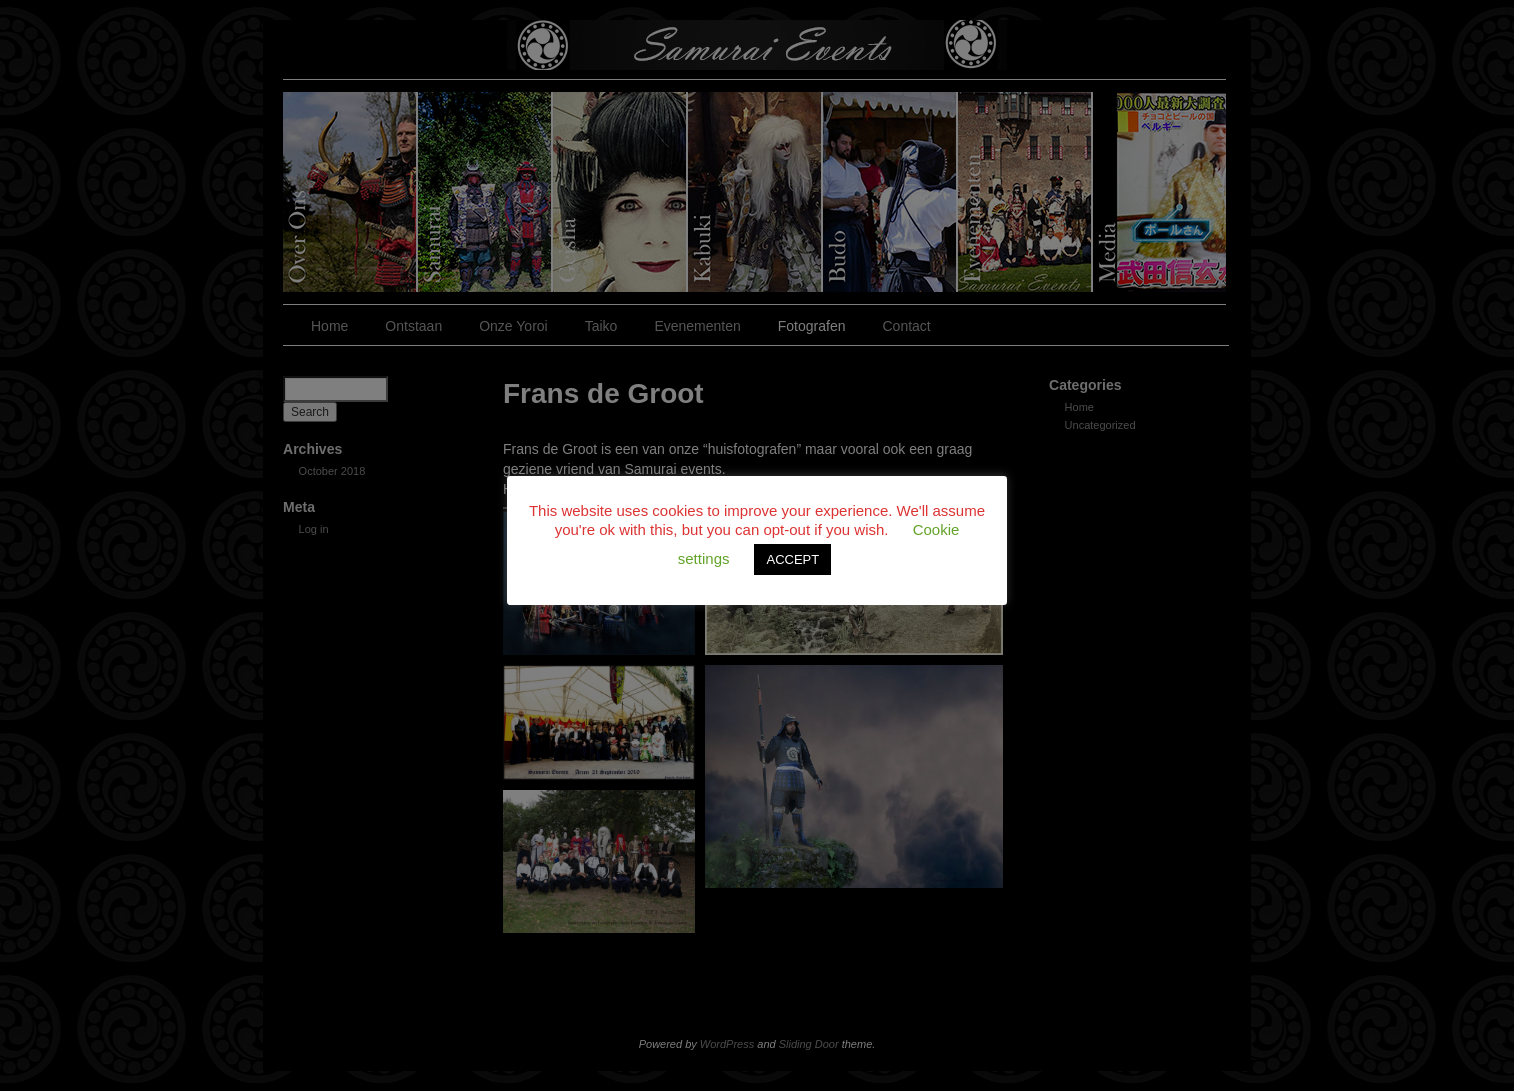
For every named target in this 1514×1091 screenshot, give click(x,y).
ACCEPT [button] (792, 559)
